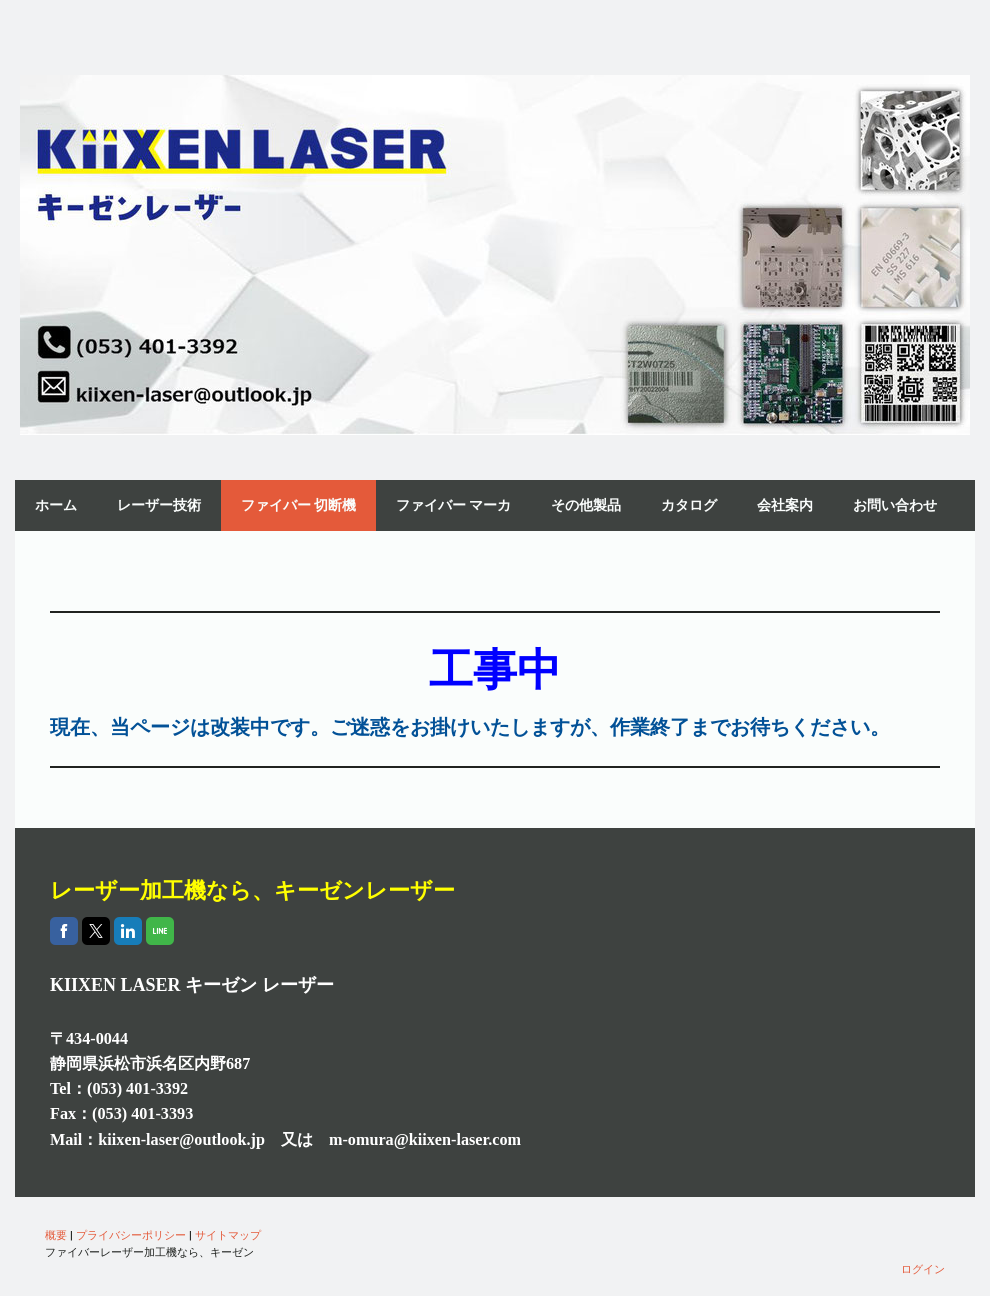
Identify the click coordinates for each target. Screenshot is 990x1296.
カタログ (689, 505)
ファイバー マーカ (453, 505)
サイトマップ (228, 1234)
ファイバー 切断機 (298, 505)
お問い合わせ (895, 505)
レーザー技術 (159, 505)
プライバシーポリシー (131, 1234)
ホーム (56, 505)
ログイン (923, 1268)
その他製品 (586, 505)
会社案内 (785, 505)
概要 (56, 1234)
